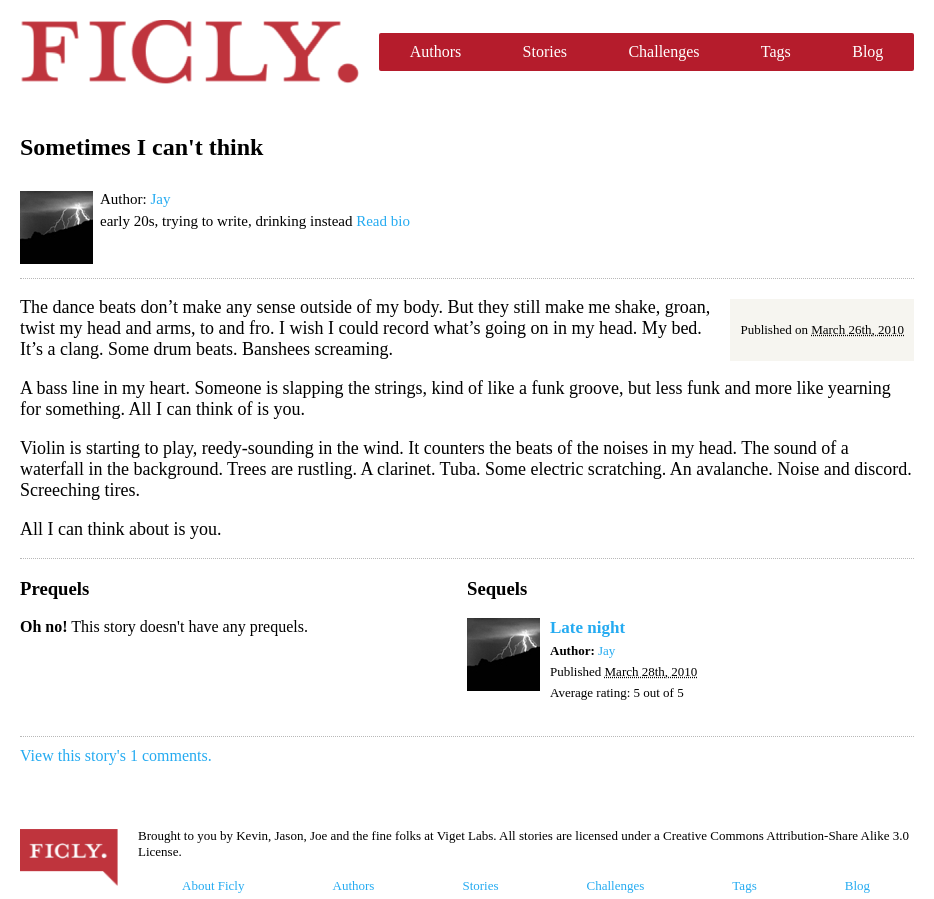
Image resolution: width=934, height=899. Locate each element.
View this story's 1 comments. (116, 755)
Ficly (189, 52)
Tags (776, 51)
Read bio (383, 221)
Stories (545, 51)
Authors (436, 51)
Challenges (663, 51)
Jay (160, 199)
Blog (867, 51)
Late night (587, 627)
